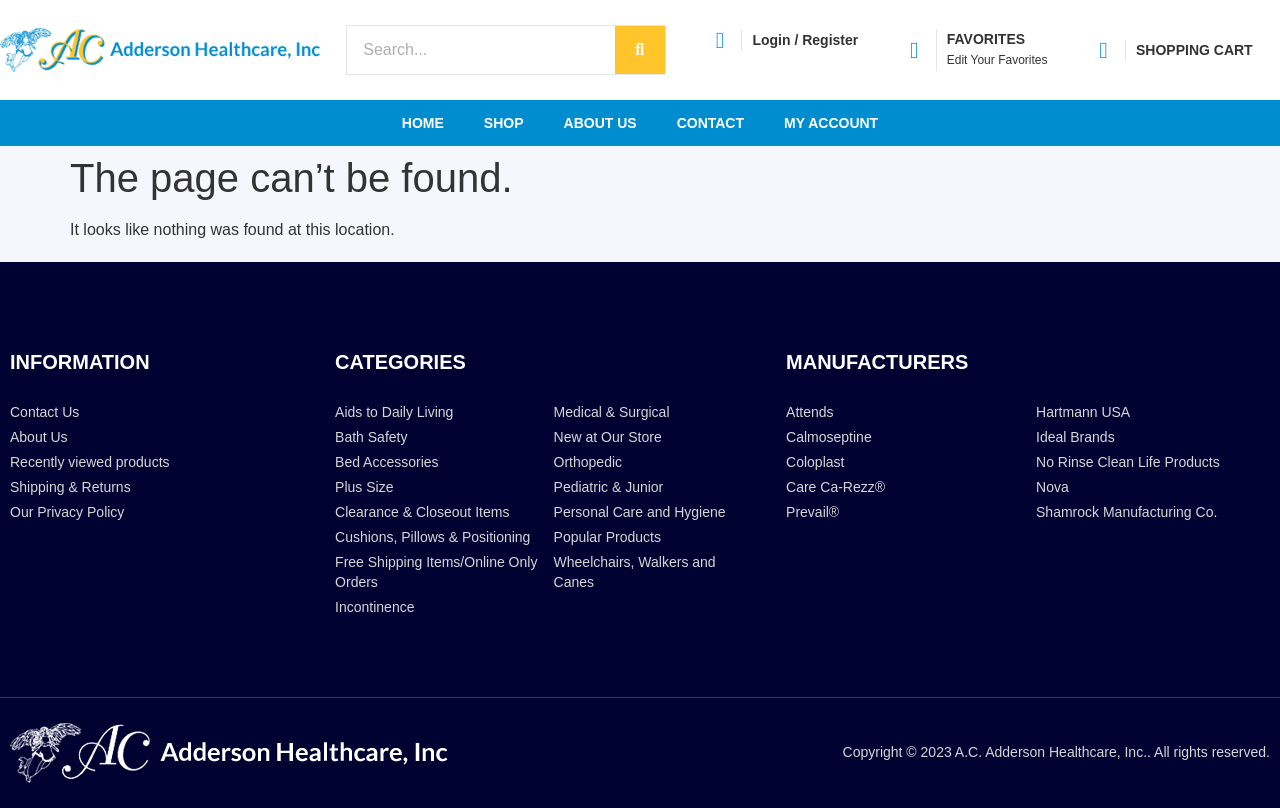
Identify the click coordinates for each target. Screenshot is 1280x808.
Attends (809, 412)
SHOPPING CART (1194, 50)
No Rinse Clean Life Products (1128, 462)
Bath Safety (371, 437)
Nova (1052, 487)
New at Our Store (608, 437)
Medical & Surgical (612, 412)
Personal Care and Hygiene (640, 512)
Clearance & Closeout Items (422, 512)
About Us (600, 123)
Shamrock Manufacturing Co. (1126, 512)
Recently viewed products (90, 462)
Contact (710, 123)
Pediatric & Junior (609, 487)
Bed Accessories (387, 462)
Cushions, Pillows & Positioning (432, 537)
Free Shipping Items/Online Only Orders (436, 572)
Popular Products (607, 537)
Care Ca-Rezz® (835, 487)
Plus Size (364, 487)
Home (423, 123)
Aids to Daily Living (394, 412)
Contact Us (44, 412)
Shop (504, 123)
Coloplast (815, 462)
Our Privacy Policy (67, 512)
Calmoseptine (829, 437)
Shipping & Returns (70, 487)
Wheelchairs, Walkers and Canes (635, 572)
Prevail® (812, 512)
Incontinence (374, 607)
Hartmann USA (1083, 412)
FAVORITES (986, 39)
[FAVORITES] (914, 50)
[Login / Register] (719, 40)
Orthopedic (588, 462)
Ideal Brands (1075, 437)
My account (831, 123)
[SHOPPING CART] (1103, 50)
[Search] (640, 50)
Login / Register (805, 40)
